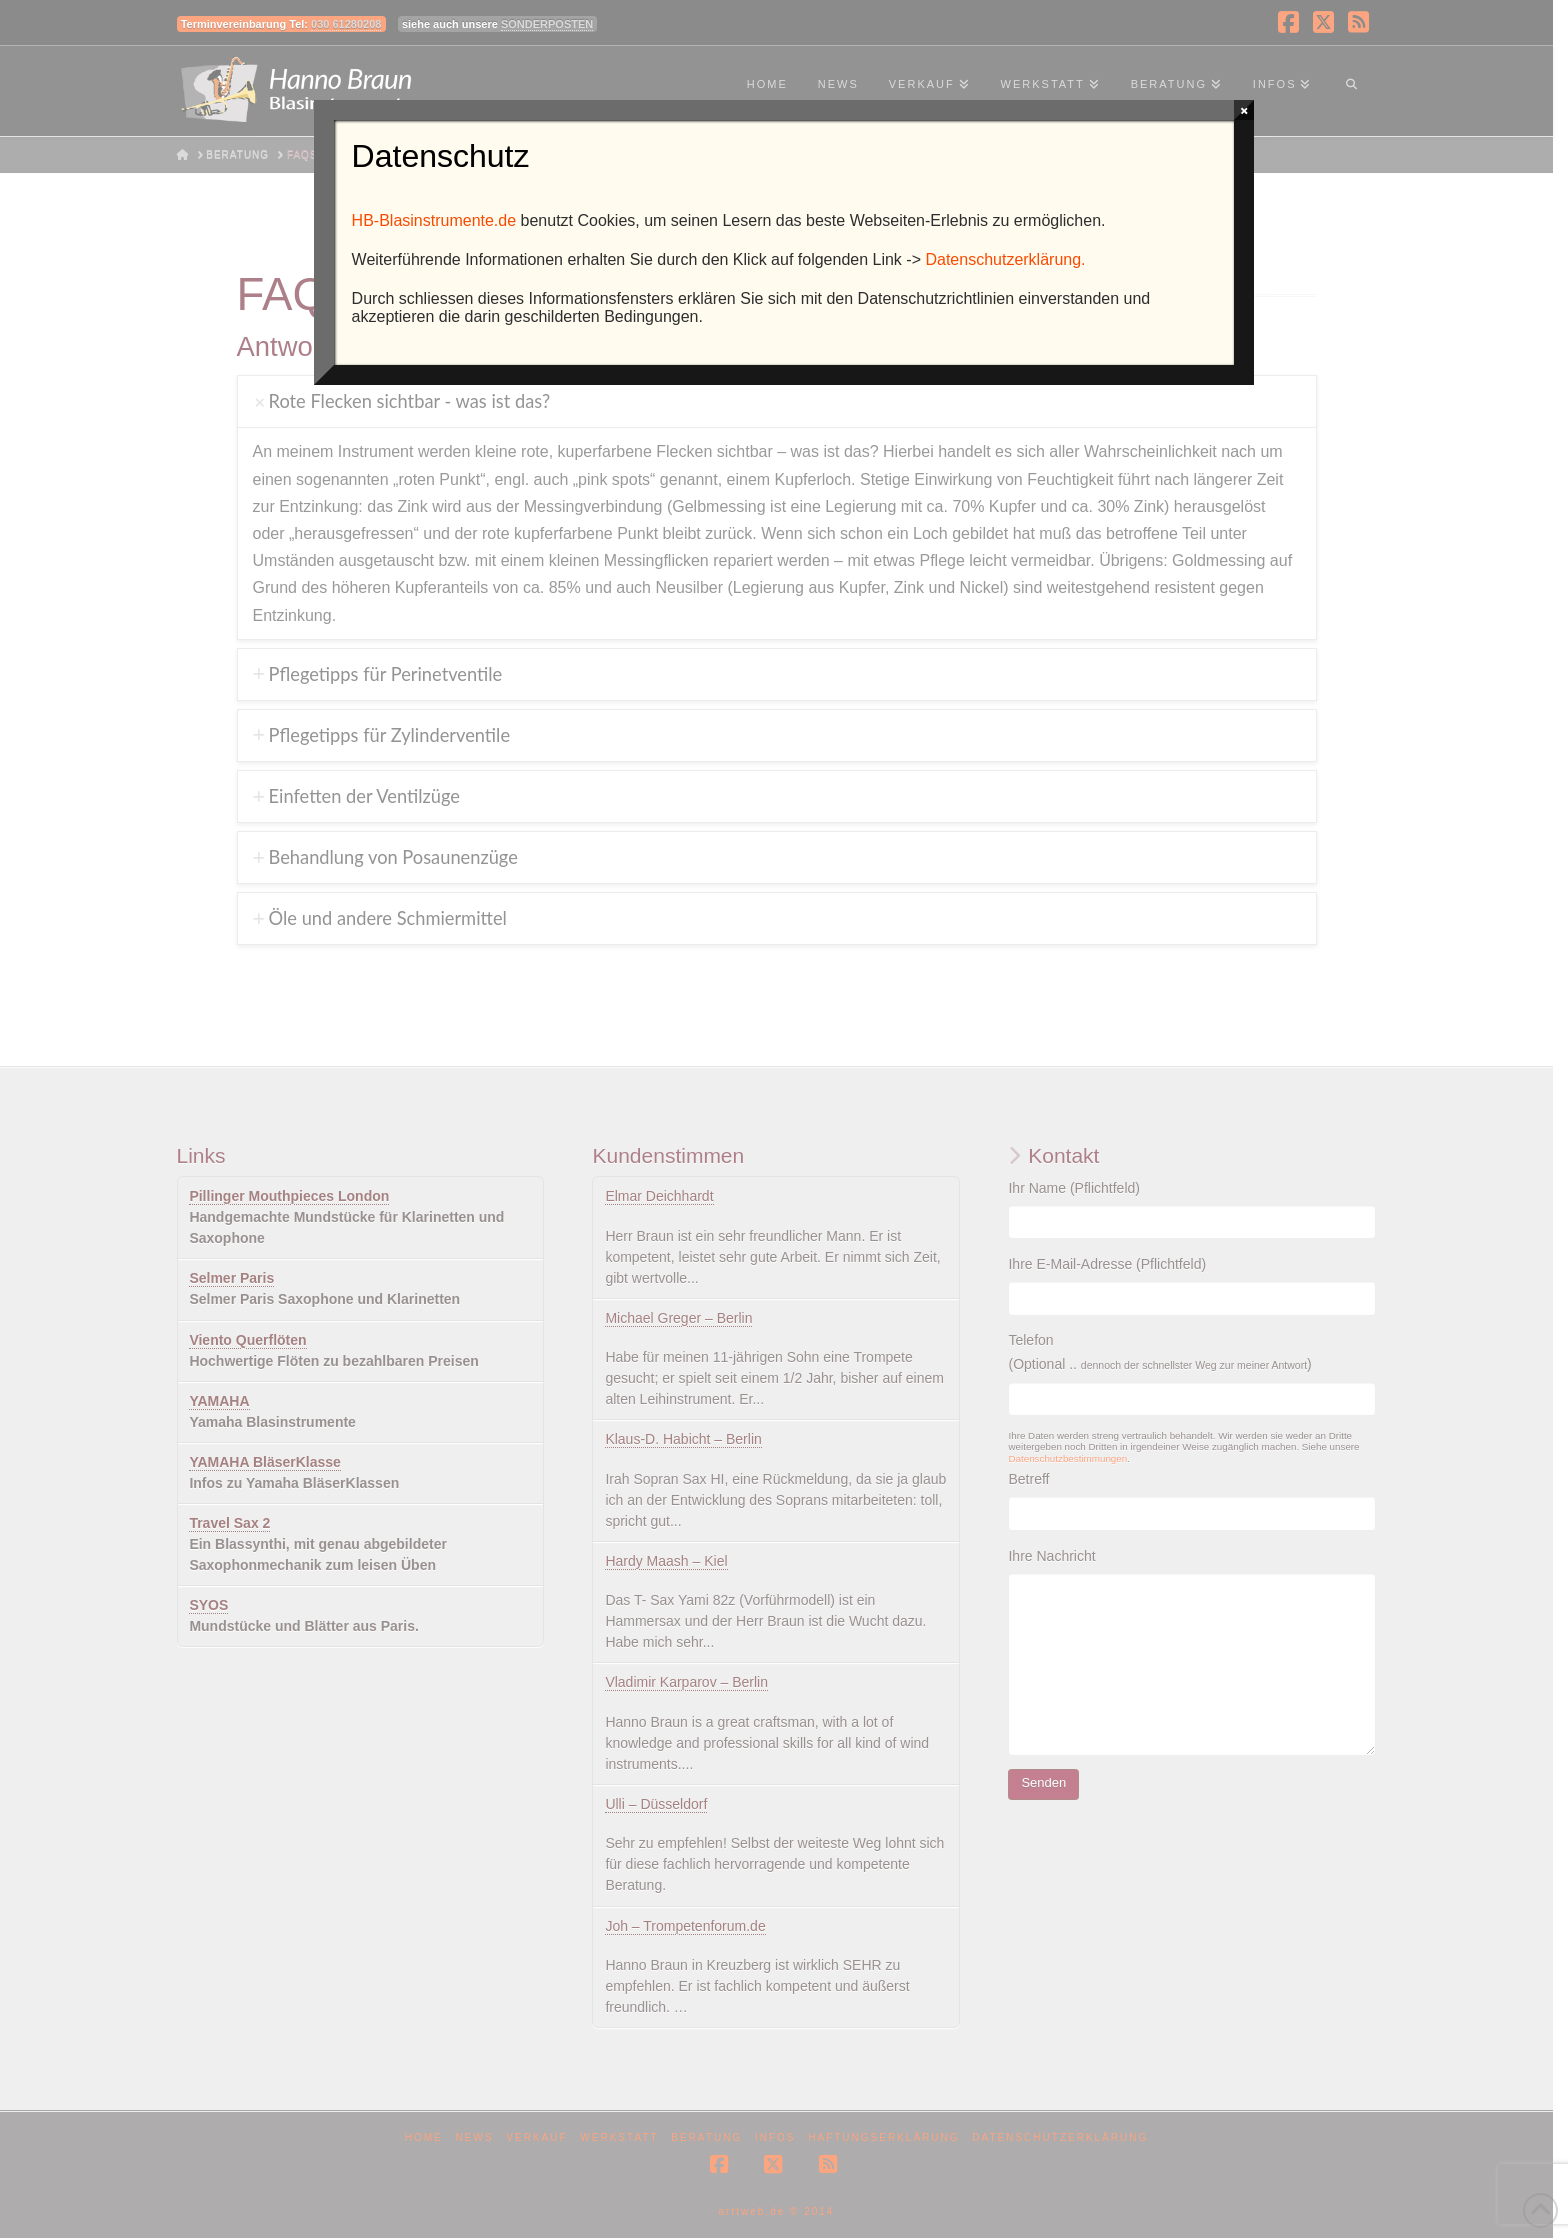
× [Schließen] (1244, 110)
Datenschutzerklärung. (1005, 259)
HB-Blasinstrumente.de (434, 220)
